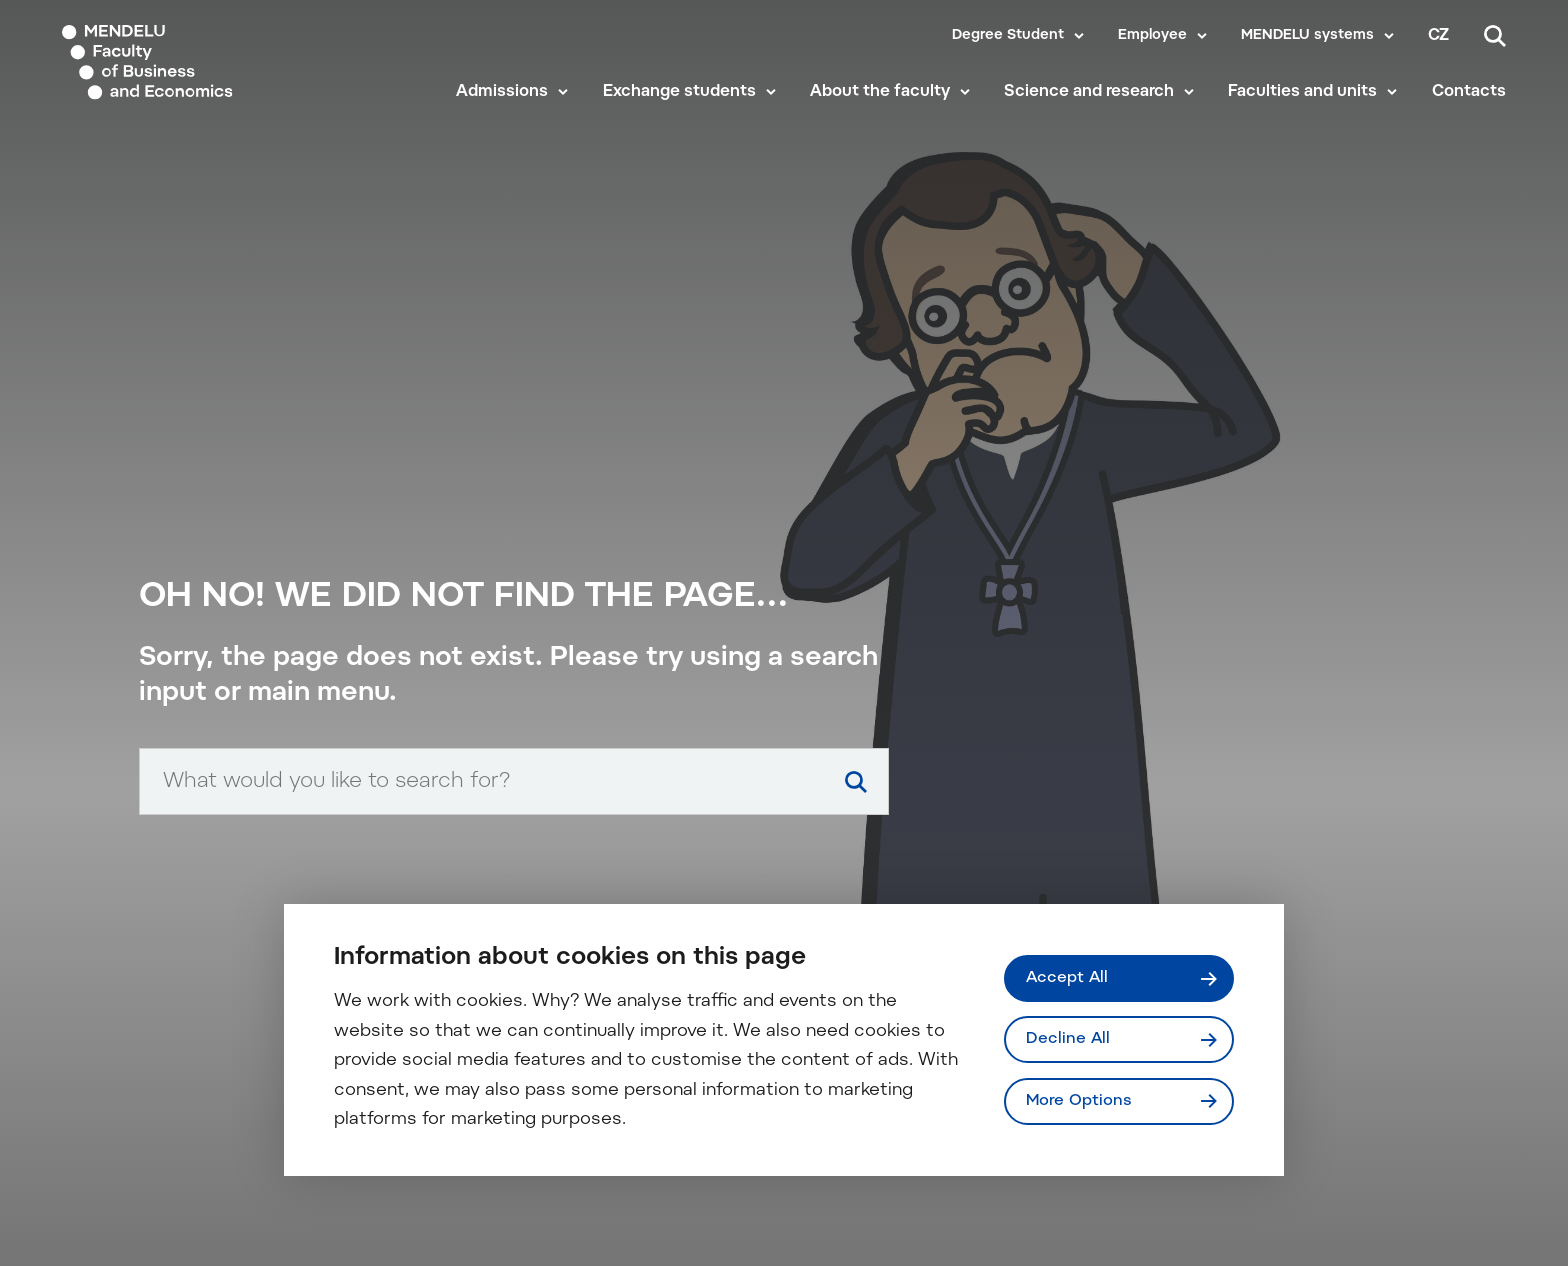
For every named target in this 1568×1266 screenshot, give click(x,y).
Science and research (1089, 92)
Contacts (1469, 92)
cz (1438, 36)
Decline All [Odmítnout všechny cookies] (1068, 1039)
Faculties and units (1302, 92)
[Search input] (514, 781)
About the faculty (880, 92)
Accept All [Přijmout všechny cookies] (1067, 978)
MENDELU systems (1307, 36)
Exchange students (679, 92)
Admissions (502, 92)
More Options (1079, 1101)
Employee (1152, 36)
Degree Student (1008, 36)
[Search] (1495, 36)
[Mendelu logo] (180, 62)
